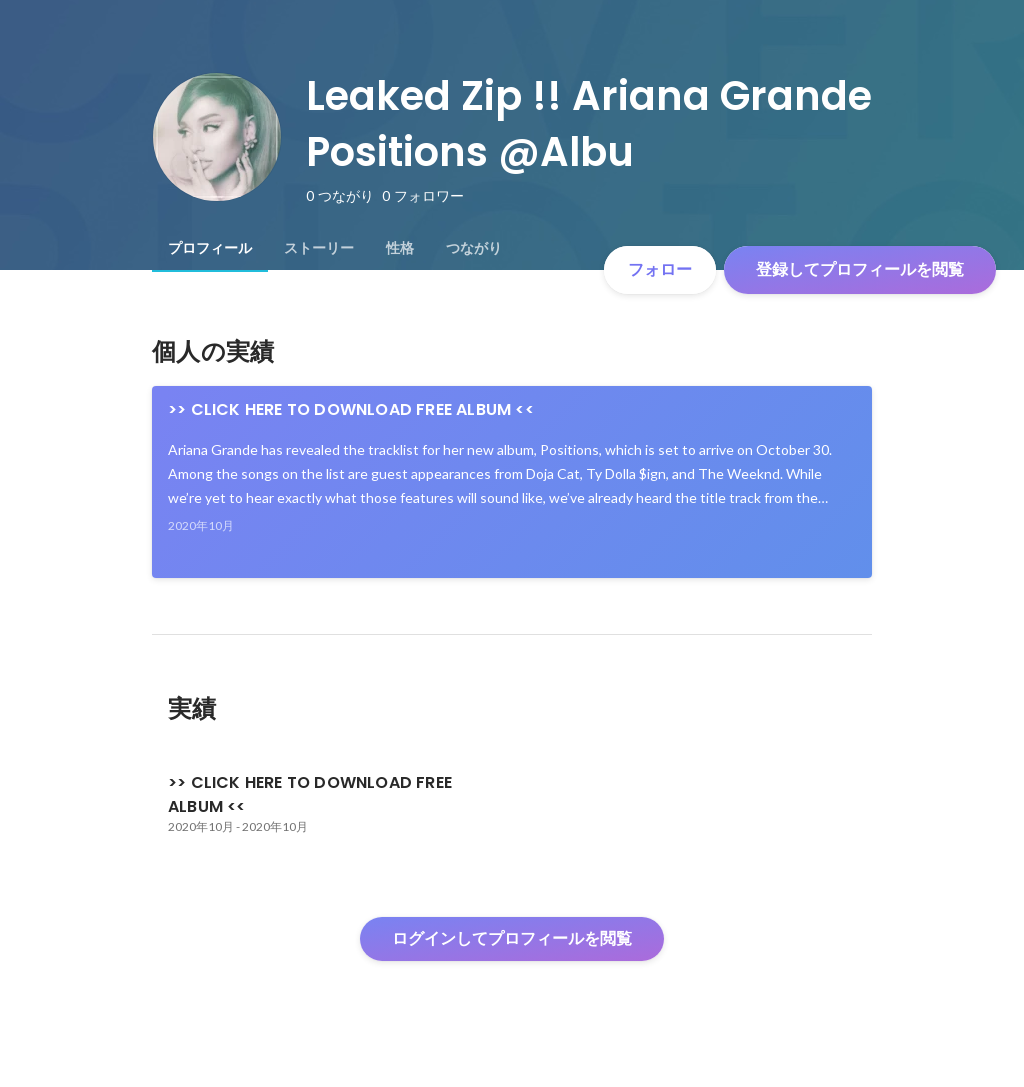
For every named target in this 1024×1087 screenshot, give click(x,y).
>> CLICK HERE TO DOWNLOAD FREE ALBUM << (351, 409)
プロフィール (210, 248)
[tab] (210, 248)
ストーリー (319, 248)
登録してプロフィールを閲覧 (860, 269)
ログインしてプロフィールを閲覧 (512, 938)
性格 (400, 248)
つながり (474, 248)
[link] (512, 482)
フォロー (660, 269)
